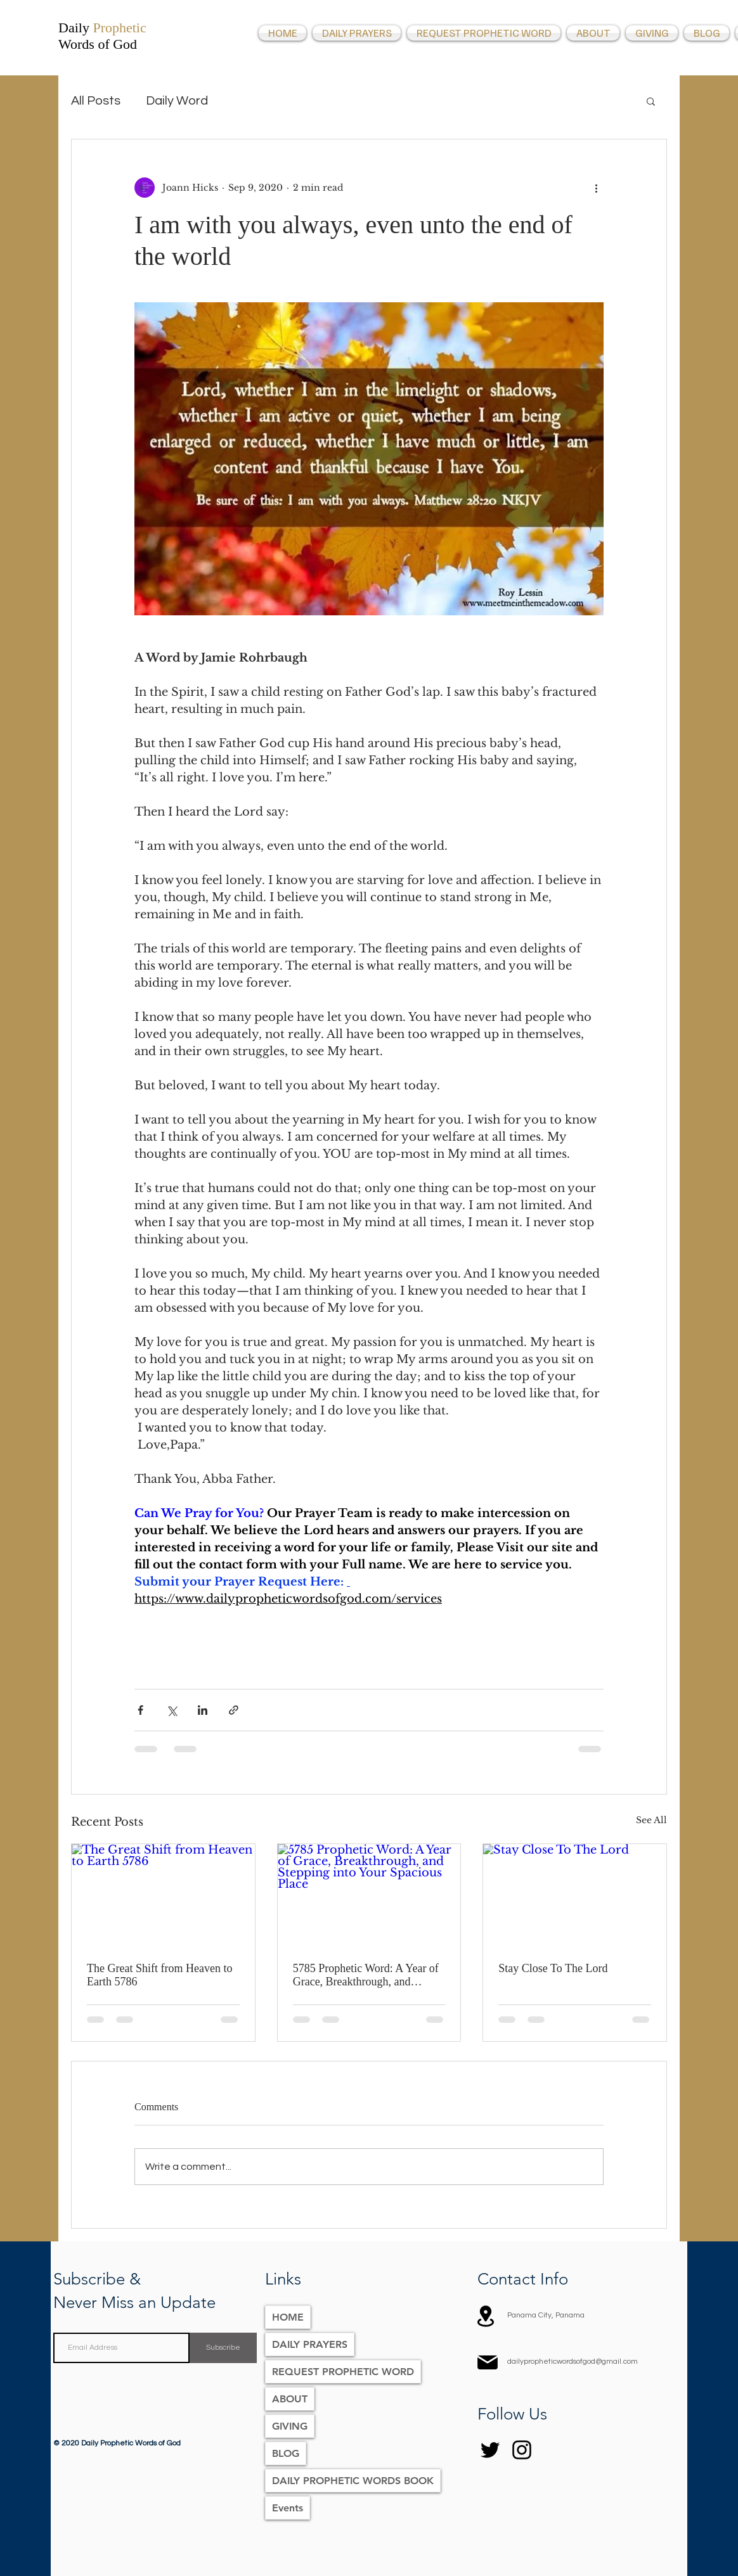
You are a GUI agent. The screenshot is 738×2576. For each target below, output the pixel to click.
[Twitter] (490, 2450)
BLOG (285, 2453)
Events (287, 2508)
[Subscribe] (223, 2348)
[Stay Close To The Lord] (574, 1895)
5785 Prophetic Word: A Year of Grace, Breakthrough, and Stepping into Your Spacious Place (366, 1975)
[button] (651, 101)
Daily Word (177, 100)
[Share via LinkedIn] (203, 1710)
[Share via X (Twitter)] (171, 1710)
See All (651, 1820)
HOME (288, 2317)
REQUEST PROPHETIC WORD (343, 2372)
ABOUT (290, 2399)
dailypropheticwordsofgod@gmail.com (572, 2361)
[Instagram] (521, 2450)
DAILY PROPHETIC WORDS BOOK (353, 2481)
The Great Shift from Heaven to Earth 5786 (159, 1975)
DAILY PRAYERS (309, 2344)
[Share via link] (234, 1710)
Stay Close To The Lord (552, 1968)
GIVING (290, 2426)
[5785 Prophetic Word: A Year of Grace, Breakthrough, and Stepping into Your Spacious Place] (369, 1895)
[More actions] (596, 187)
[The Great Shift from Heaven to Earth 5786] (163, 1895)
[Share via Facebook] (140, 1710)
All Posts (95, 100)
